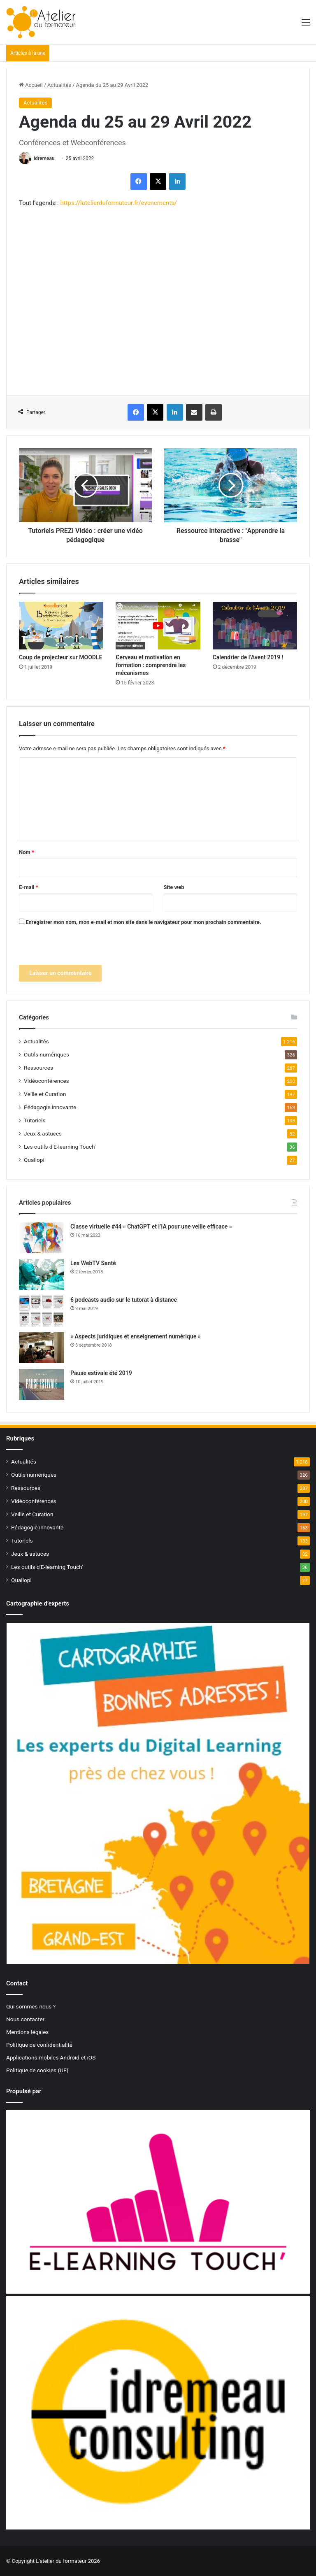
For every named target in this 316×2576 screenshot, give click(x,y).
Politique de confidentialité (39, 2044)
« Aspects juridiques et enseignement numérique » (135, 1336)
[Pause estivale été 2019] (41, 1384)
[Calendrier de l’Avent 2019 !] (255, 625)
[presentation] (81, 949)
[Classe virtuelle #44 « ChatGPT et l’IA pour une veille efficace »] (41, 1237)
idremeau (44, 158)
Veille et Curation (45, 1094)
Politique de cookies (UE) (37, 2070)
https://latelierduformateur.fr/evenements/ (118, 203)
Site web (174, 887)
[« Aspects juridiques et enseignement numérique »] (41, 1347)
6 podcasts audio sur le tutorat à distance (123, 1299)
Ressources (38, 1067)
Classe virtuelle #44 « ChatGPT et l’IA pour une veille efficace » (151, 1226)
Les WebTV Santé (93, 1263)
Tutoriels (35, 1120)
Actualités (59, 85)
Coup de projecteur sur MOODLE (60, 657)
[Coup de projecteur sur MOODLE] (61, 625)
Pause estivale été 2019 (101, 1373)
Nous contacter (25, 2019)
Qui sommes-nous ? (31, 2006)
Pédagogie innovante (50, 1107)
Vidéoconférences (46, 1080)
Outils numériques (46, 1054)
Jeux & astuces (43, 1133)
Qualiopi (34, 1160)
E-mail (28, 887)
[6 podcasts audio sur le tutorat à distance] (41, 1311)
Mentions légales (27, 2032)
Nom (26, 852)
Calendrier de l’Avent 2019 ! (248, 657)
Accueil (31, 85)
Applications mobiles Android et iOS (50, 2057)
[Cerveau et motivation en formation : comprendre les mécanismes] (158, 625)
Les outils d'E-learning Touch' (59, 1146)
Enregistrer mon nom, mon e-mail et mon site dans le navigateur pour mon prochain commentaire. (143, 922)
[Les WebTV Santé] (41, 1274)
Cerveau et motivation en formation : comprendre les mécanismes (151, 665)
